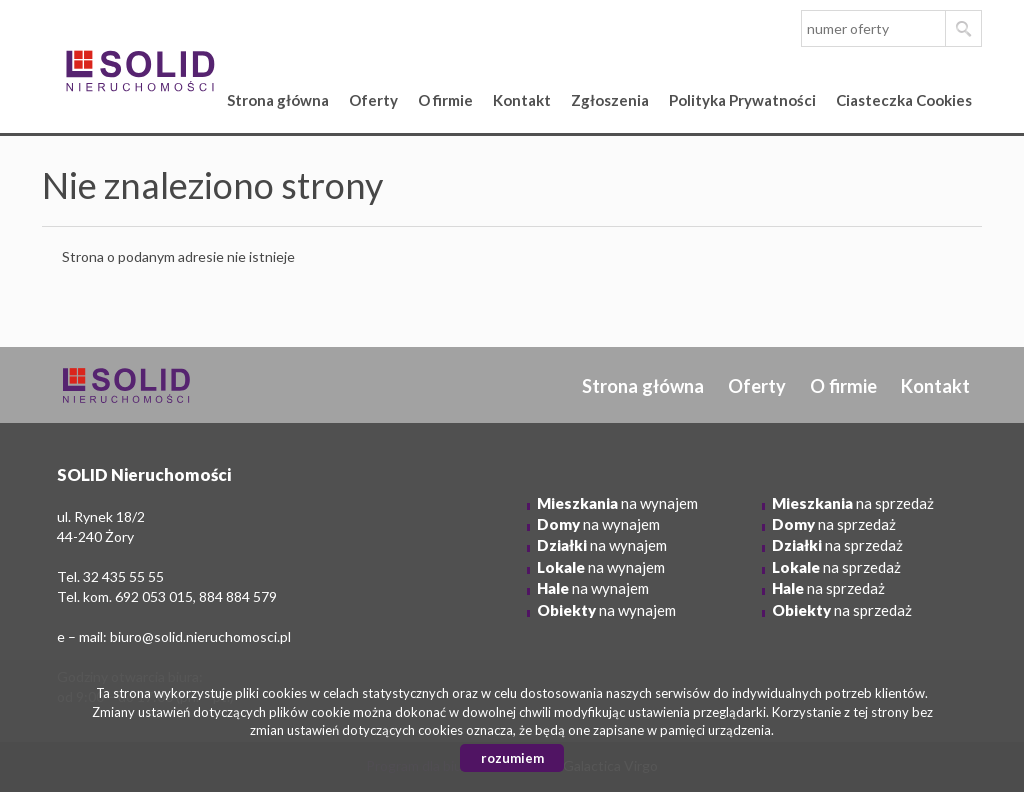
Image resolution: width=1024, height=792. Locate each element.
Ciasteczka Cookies (904, 100)
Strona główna (278, 100)
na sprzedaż (853, 503)
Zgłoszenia (610, 100)
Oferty (373, 100)
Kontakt (522, 100)
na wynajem (617, 503)
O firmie (445, 100)
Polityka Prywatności (742, 100)
